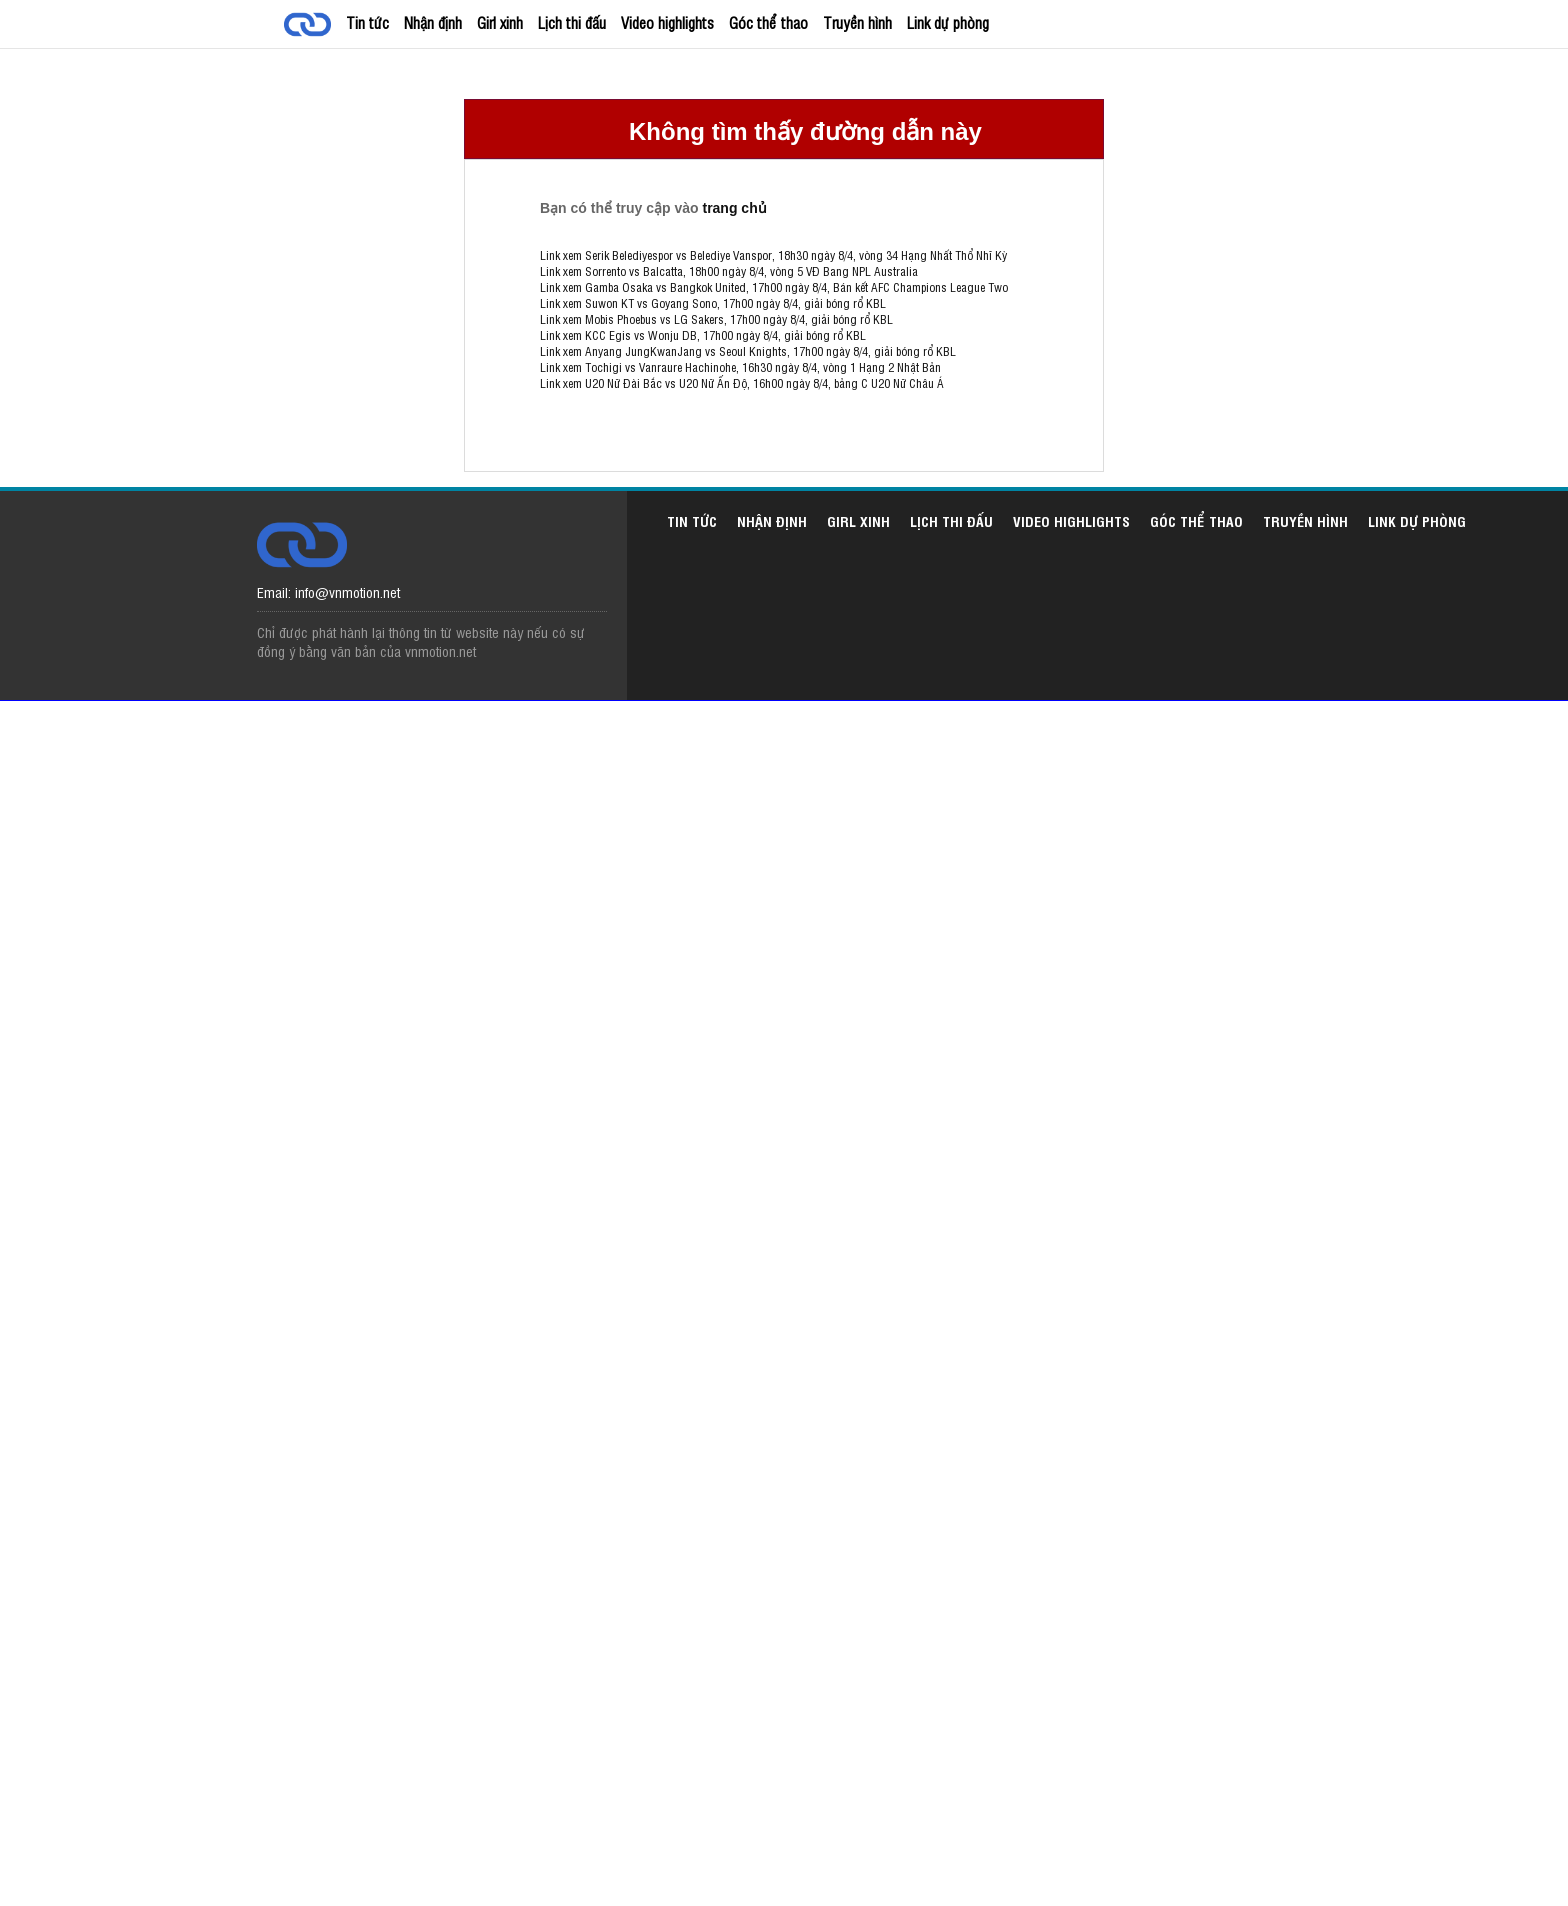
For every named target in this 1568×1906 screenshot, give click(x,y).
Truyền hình (857, 22)
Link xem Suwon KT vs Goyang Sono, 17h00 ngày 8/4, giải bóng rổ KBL (713, 303)
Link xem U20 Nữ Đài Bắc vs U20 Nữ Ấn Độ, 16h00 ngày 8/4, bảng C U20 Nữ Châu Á (742, 383)
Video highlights (667, 22)
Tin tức (367, 22)
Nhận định (433, 22)
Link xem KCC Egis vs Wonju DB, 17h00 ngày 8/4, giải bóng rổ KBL (703, 335)
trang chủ (734, 208)
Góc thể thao (768, 22)
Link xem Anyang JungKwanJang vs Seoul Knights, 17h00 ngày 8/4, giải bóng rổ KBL (748, 351)
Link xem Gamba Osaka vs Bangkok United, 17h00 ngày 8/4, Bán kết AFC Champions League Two (774, 287)
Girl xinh (500, 22)
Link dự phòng (948, 22)
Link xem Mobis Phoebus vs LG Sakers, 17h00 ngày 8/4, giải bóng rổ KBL (716, 319)
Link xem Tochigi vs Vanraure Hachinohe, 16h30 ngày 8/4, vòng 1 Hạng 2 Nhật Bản (740, 367)
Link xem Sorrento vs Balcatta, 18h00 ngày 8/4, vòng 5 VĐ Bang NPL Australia (729, 271)
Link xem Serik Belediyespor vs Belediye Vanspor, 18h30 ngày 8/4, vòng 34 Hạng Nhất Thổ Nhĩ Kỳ (773, 255)
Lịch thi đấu (572, 22)
